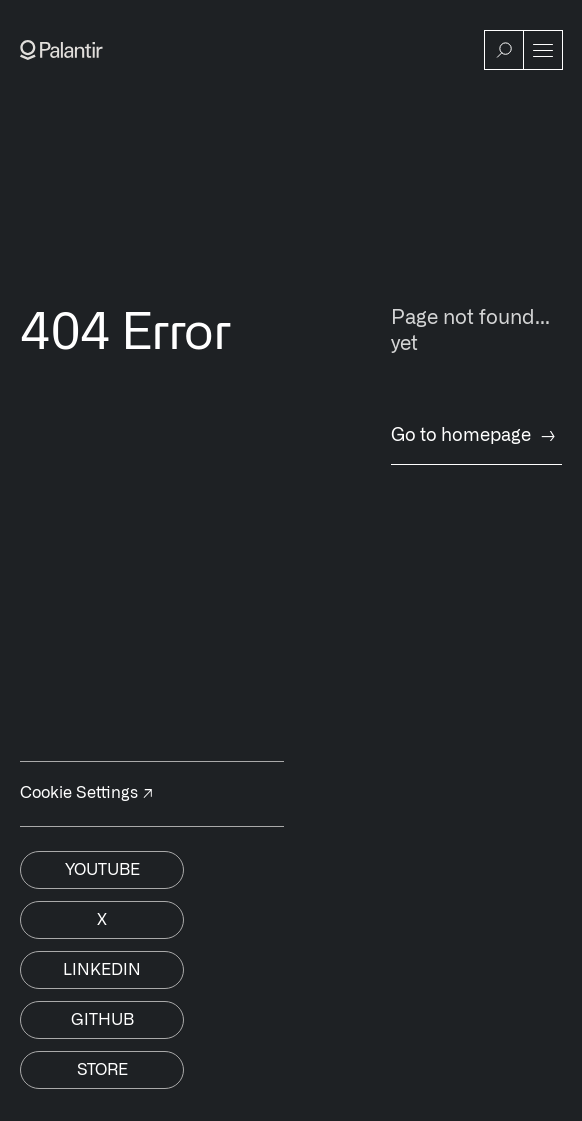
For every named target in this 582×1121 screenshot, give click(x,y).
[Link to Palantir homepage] (61, 50)
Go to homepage (476, 436)
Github (102, 1020)
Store (102, 1070)
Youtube (102, 870)
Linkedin (102, 970)
